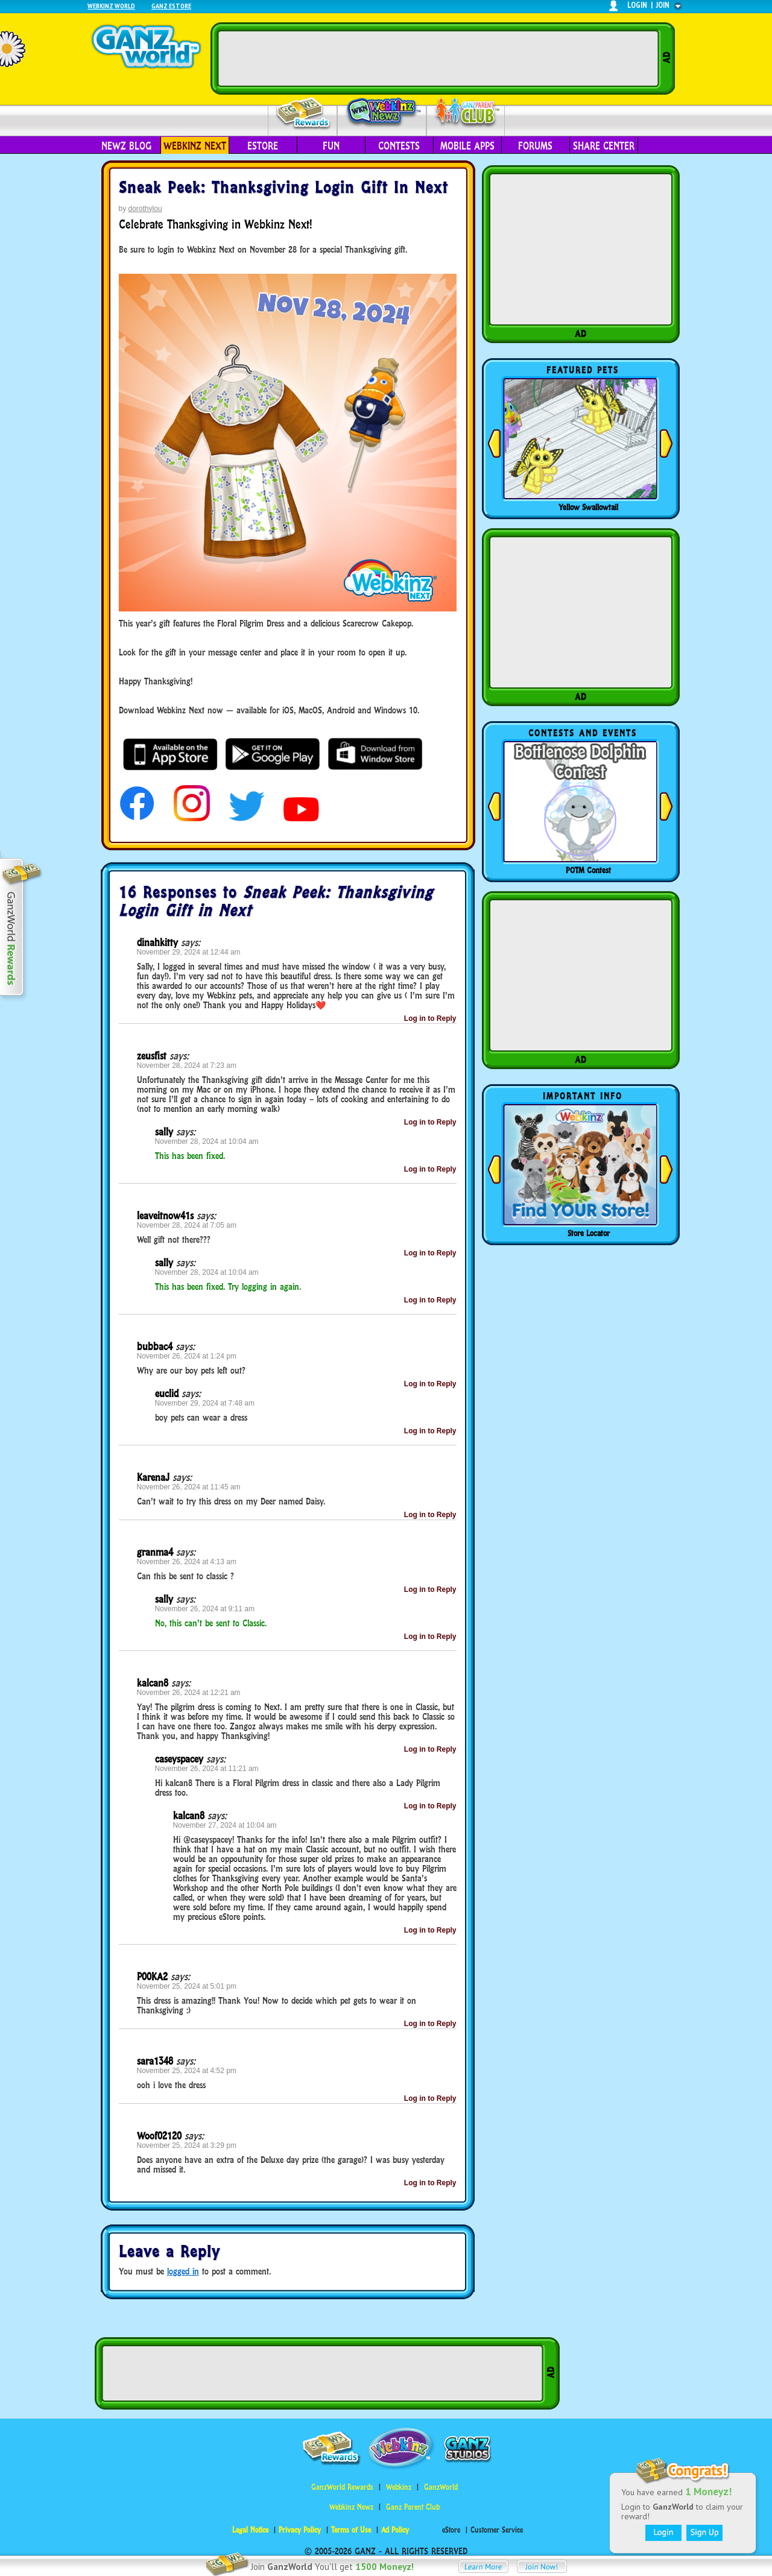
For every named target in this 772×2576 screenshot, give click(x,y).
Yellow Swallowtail (588, 507)
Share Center (603, 146)
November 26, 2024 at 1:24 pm (186, 1356)
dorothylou (145, 208)
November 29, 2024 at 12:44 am (189, 952)
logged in (183, 2271)
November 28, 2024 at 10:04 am (207, 1141)
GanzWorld (441, 2487)
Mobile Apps (467, 146)
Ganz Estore (171, 5)
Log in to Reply (430, 1018)
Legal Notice (250, 2529)
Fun (331, 146)
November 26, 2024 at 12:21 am (189, 1692)
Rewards (304, 113)
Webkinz (398, 2487)
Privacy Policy (300, 2529)
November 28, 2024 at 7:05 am (186, 1225)
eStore (262, 146)
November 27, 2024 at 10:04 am (225, 1825)
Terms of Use (351, 2529)
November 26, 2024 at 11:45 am (189, 1487)
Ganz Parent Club (413, 2506)
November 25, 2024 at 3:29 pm (186, 2145)
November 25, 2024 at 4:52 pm (186, 2070)
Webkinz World (111, 5)
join (662, 5)
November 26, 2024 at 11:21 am (207, 1768)
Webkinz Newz (382, 112)
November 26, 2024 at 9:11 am (205, 1609)
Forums (535, 146)
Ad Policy (395, 2529)
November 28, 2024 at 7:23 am (186, 1065)
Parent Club (465, 113)
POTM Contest (588, 870)
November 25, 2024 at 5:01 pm (186, 1986)
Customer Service (496, 2529)
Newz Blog (126, 146)
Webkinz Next (194, 146)
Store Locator (589, 1233)
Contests (399, 146)
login (637, 5)
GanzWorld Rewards (342, 2487)
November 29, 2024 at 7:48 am (205, 1403)
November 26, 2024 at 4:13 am (186, 1562)
